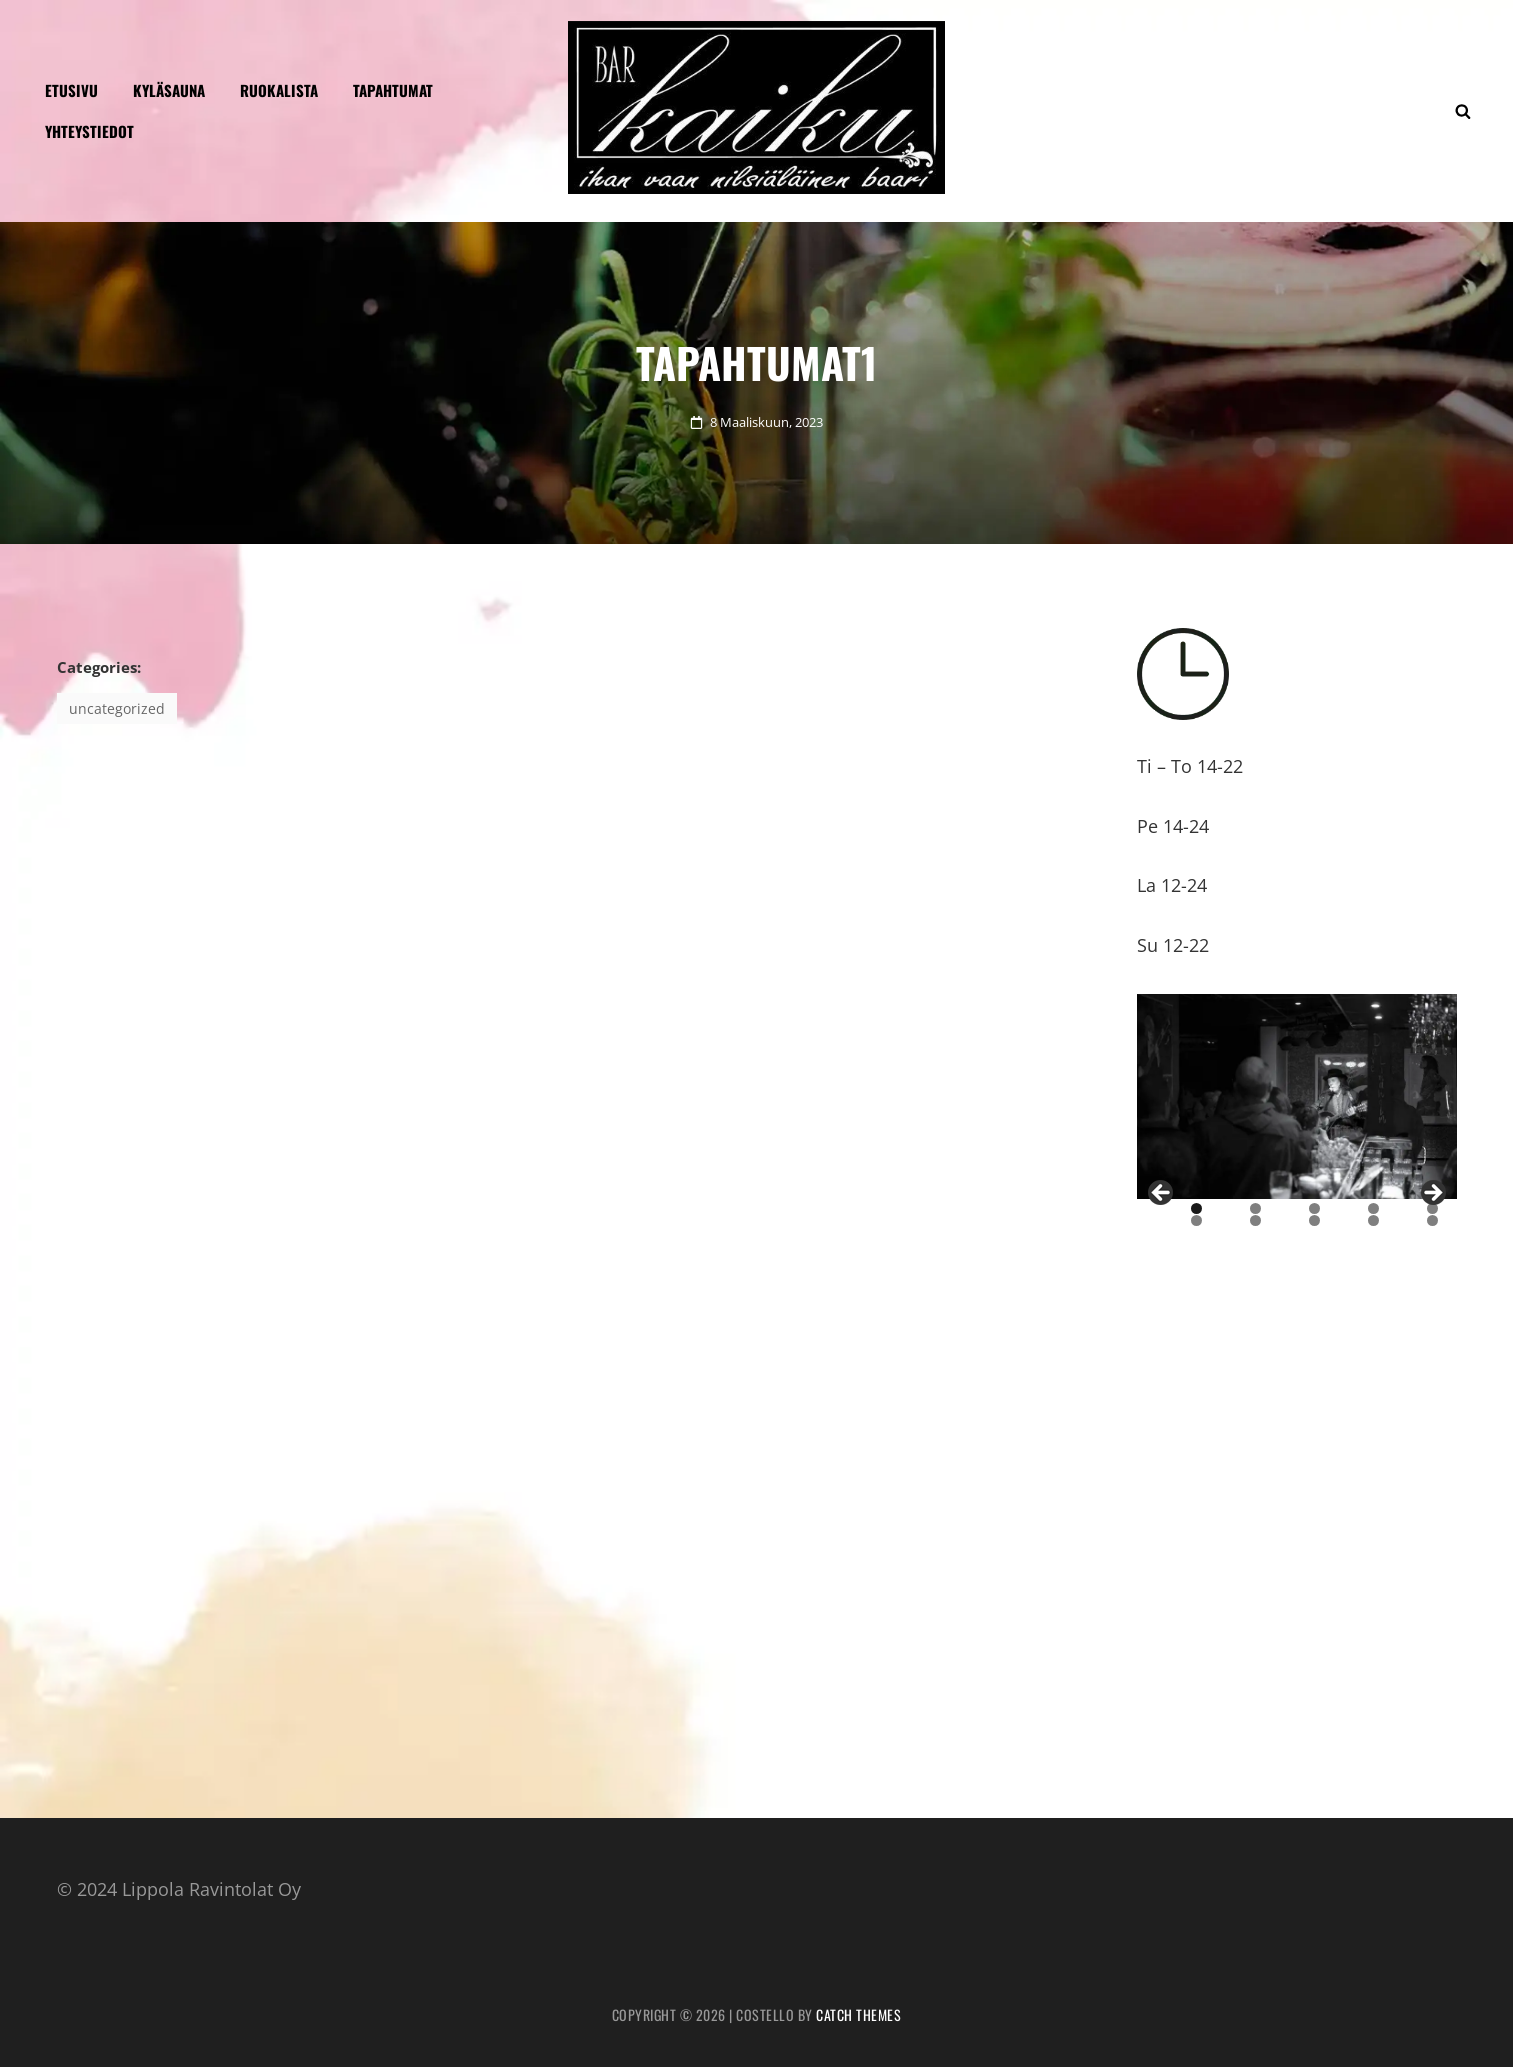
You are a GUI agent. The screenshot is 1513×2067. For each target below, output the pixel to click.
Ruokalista (279, 90)
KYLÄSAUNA (169, 90)
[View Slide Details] (1297, 1097)
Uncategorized (117, 708)
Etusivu (71, 90)
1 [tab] (1196, 1208)
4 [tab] (1373, 1208)
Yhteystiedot (89, 131)
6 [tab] (1196, 1220)
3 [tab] (1314, 1208)
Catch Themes (858, 2014)
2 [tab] (1255, 1208)
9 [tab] (1373, 1220)
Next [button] (1432, 1194)
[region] (1297, 1097)
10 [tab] (1433, 1221)
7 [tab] (1255, 1220)
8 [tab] (1314, 1220)
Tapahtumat (393, 90)
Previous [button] (1162, 1194)
